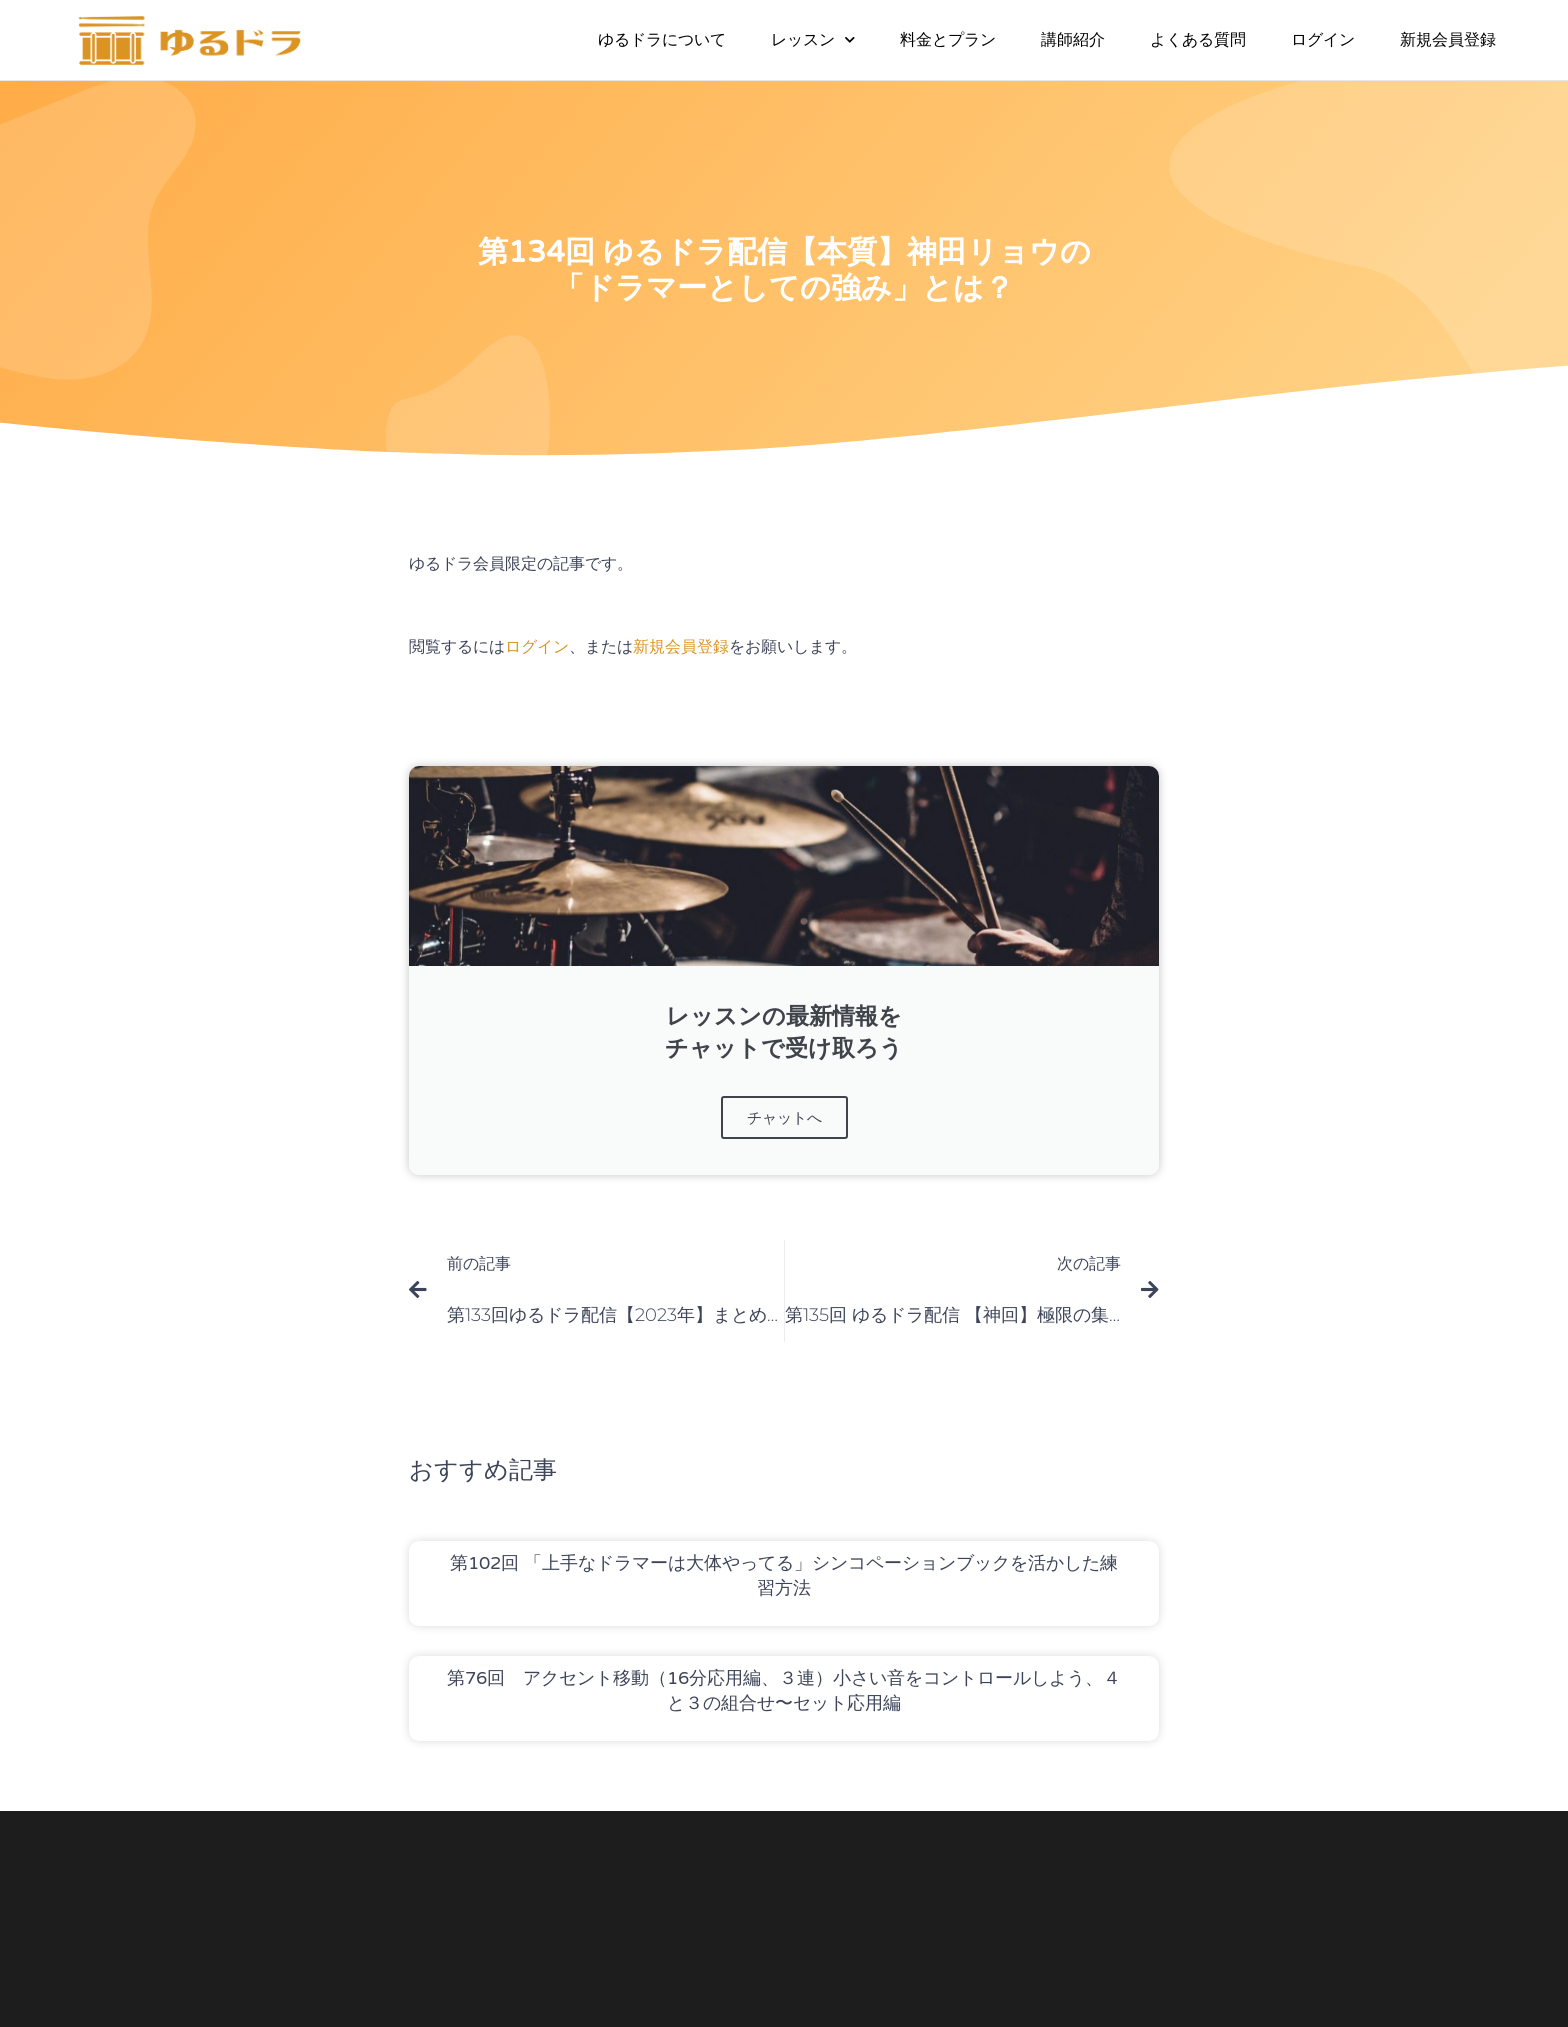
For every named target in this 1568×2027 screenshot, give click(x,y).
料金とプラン (948, 39)
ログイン (1323, 39)
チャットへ (784, 1117)
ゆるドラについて (662, 39)
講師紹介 (1073, 39)
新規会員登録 (1448, 39)
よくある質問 (1198, 39)
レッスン (813, 39)
